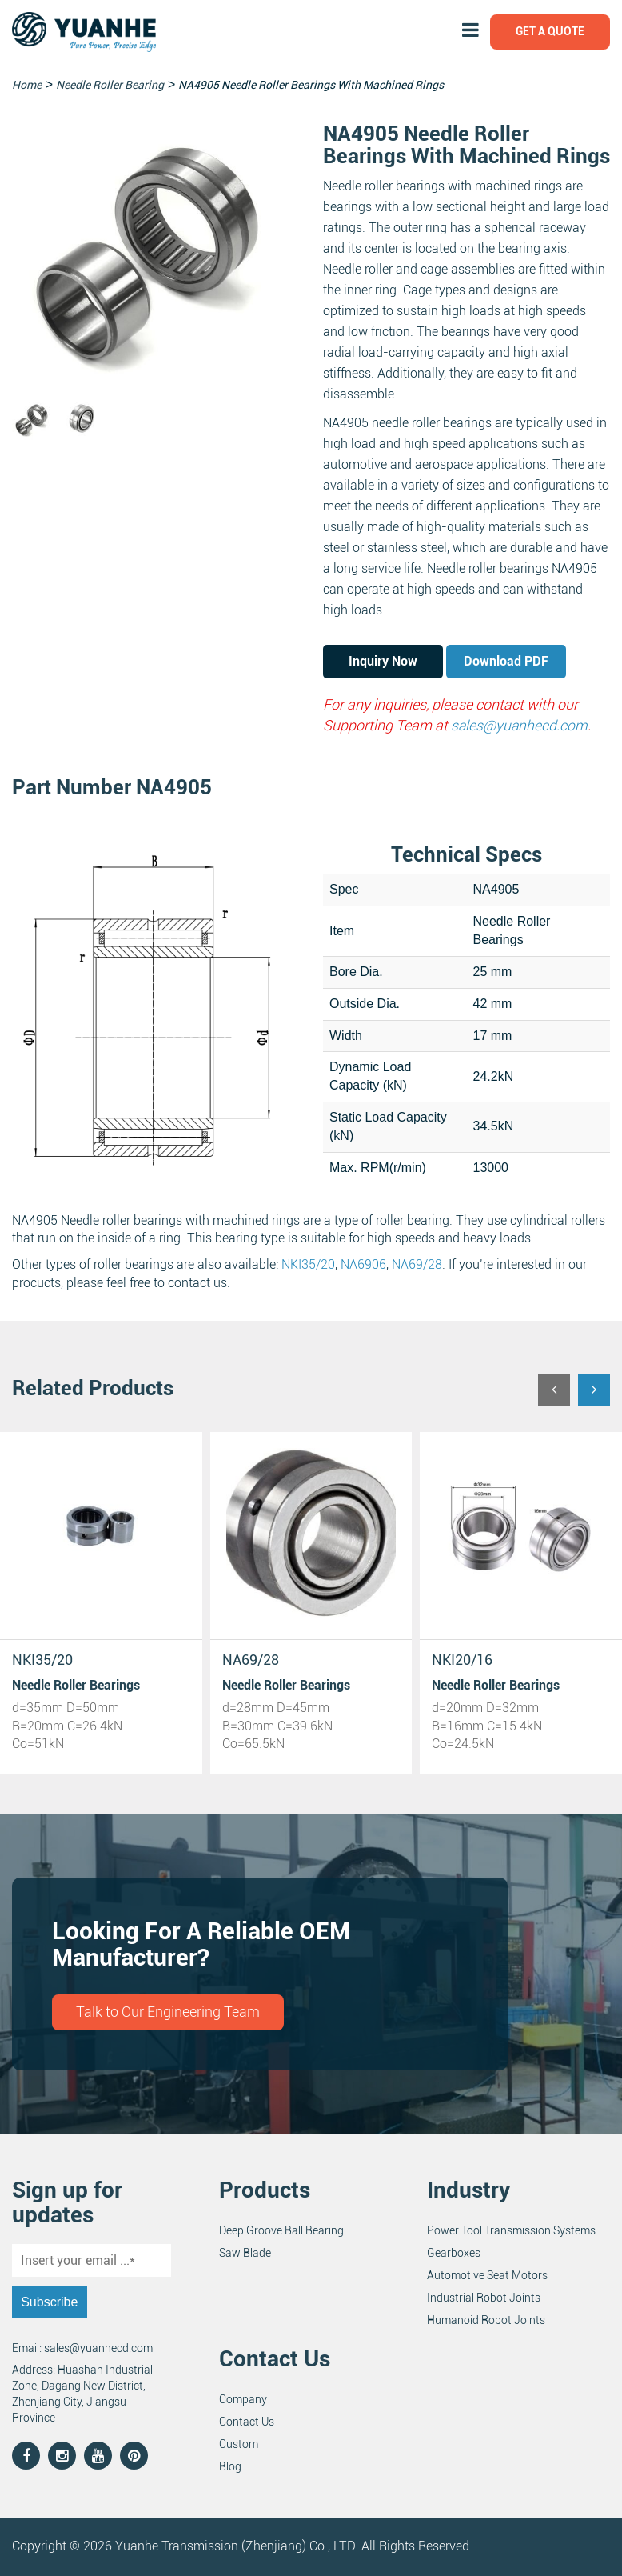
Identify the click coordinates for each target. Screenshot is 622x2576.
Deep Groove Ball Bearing (281, 2231)
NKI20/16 (252, 1660)
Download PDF (506, 661)
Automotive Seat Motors (487, 2276)
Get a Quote (550, 31)
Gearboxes (453, 2253)
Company (243, 2399)
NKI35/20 (308, 1264)
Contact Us (246, 2421)
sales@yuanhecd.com (520, 725)
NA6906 (363, 1264)
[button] (554, 1390)
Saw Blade (245, 2253)
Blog (230, 2466)
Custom (238, 2444)
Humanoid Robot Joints (486, 2320)
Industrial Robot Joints (483, 2298)
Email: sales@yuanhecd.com (82, 2348)
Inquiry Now (383, 661)
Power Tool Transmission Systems (511, 2231)
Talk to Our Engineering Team (168, 2012)
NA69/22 (460, 1660)
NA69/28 (417, 1264)
